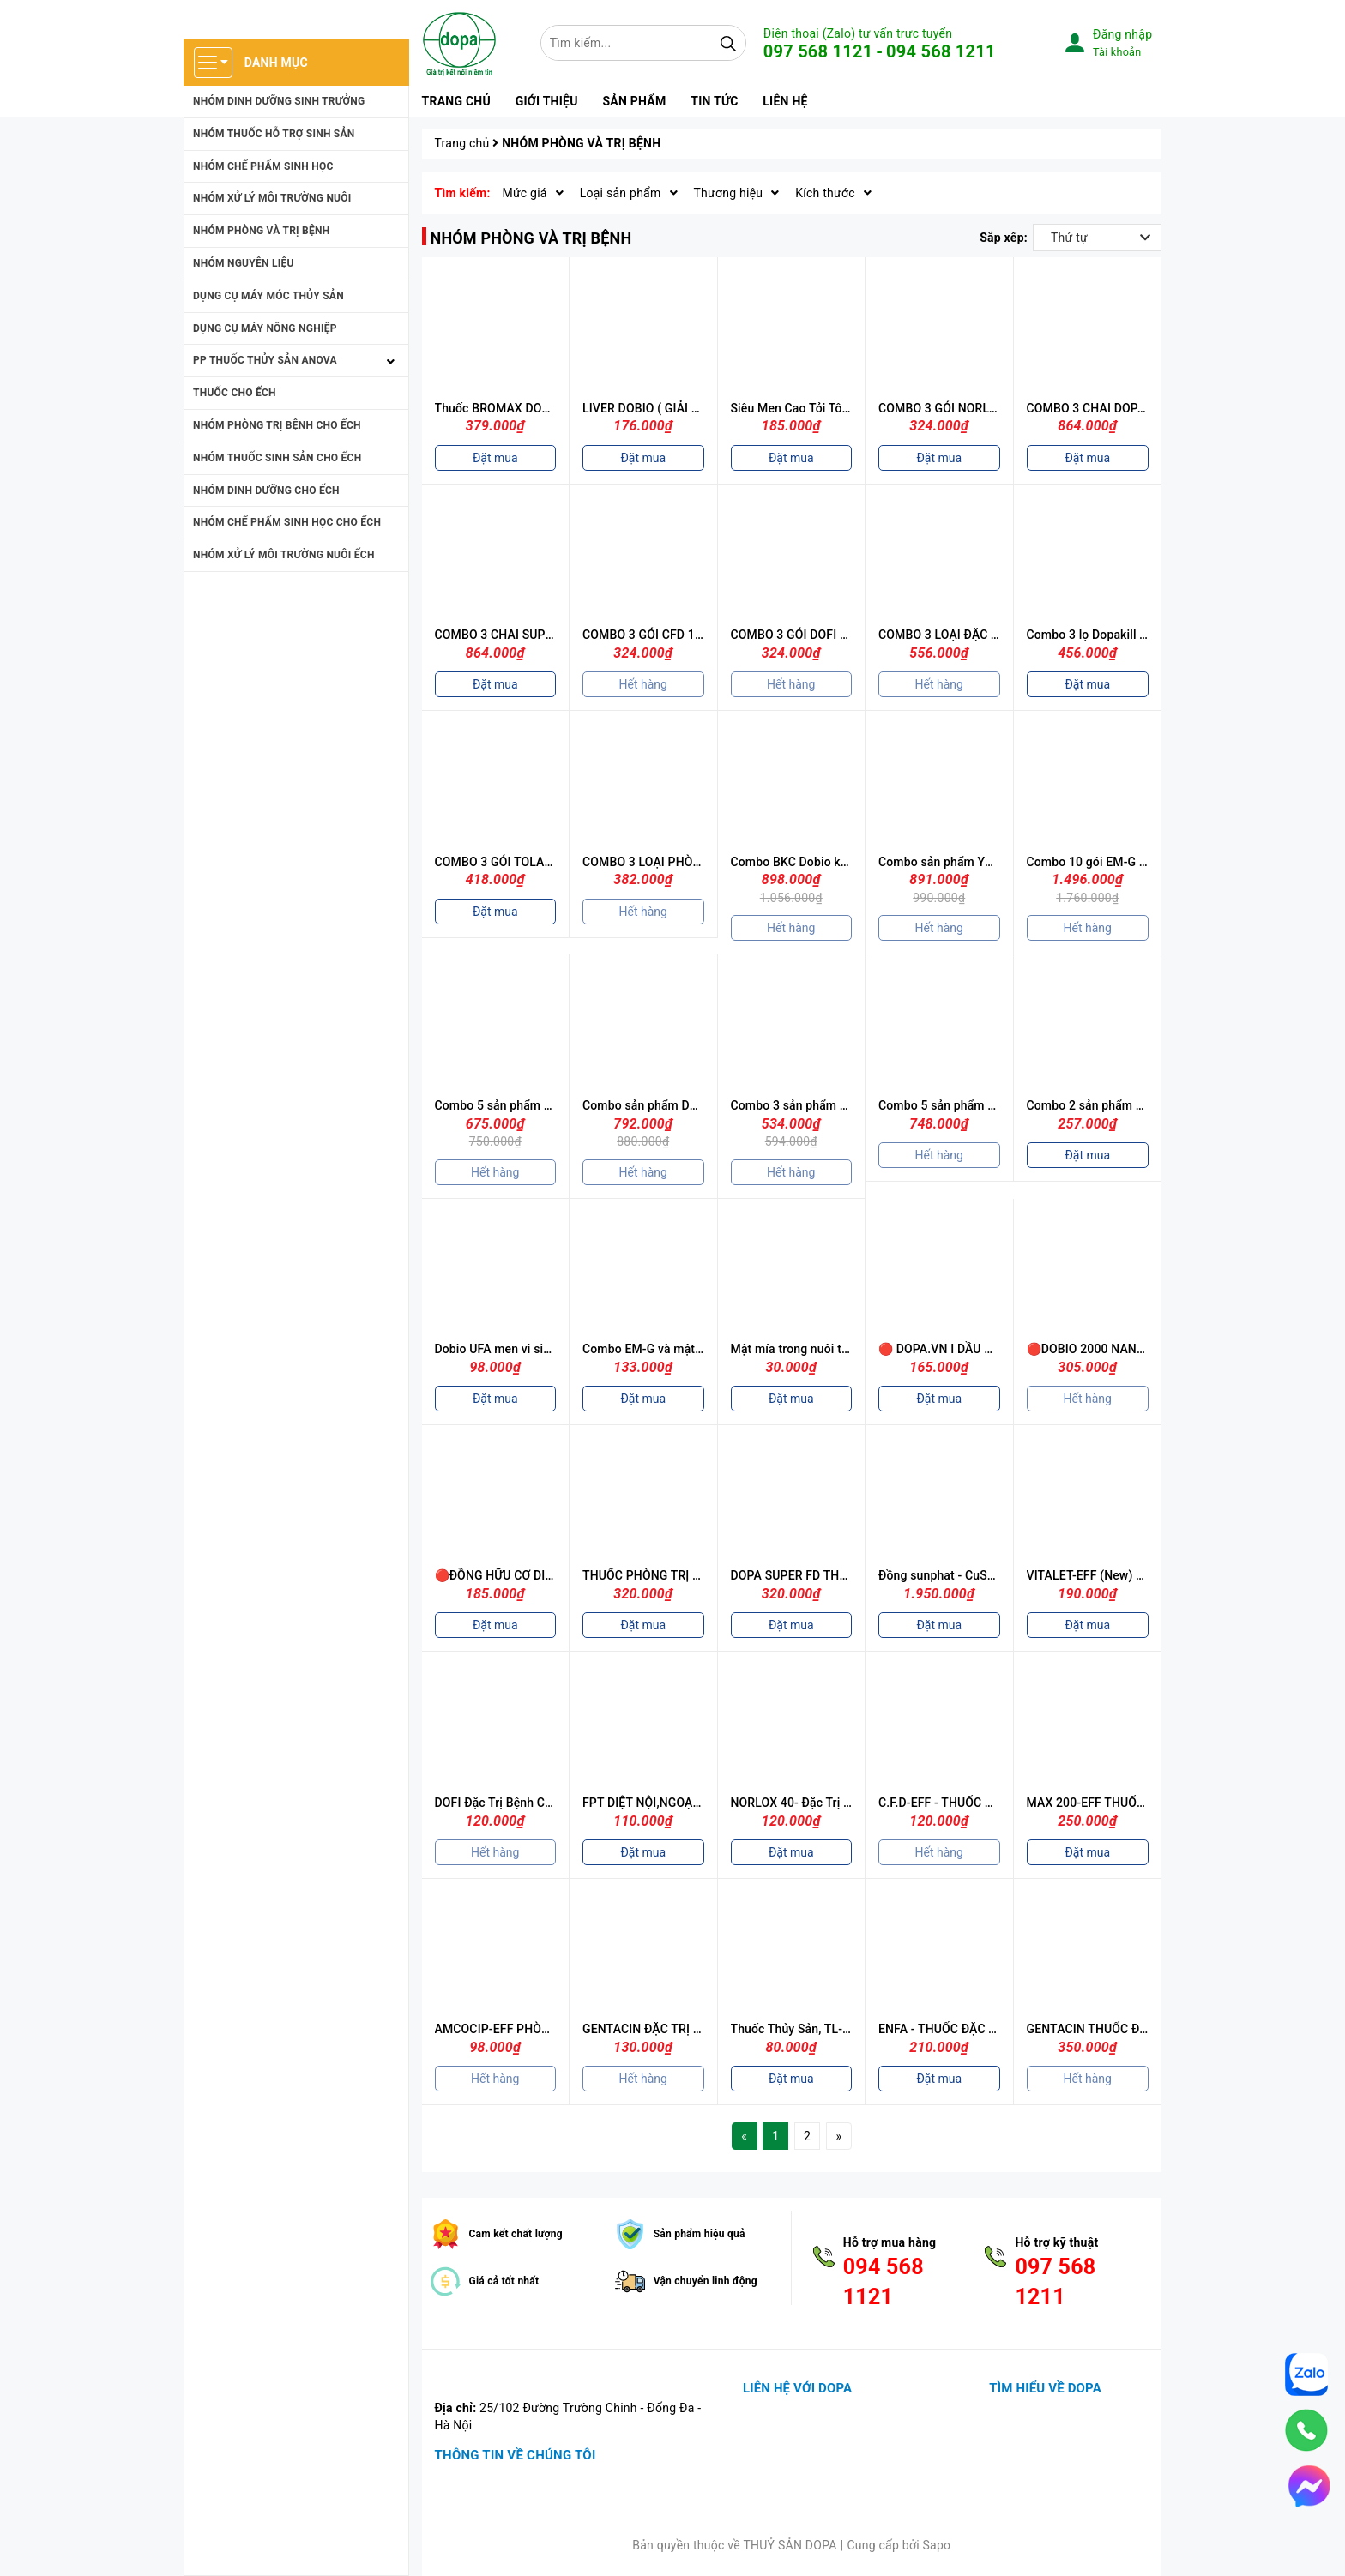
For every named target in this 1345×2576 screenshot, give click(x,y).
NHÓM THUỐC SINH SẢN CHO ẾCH (277, 458)
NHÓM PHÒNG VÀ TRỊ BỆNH (261, 231)
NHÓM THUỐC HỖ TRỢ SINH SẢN (274, 134)
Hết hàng (643, 684)
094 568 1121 (883, 2281)
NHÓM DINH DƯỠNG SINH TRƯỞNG (279, 101)
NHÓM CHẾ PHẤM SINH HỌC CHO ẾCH (287, 522)
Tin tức (714, 101)
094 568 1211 (941, 51)
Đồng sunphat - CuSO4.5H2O (957, 1575)
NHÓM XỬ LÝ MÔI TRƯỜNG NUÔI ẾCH (284, 555)
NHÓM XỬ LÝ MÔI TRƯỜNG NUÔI (272, 198)
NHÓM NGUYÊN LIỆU (243, 263)
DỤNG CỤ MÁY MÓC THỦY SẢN (268, 296)
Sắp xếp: (1004, 237)
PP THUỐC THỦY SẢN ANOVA (265, 360)
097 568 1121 (818, 51)
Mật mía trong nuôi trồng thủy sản (823, 1349)
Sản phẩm (634, 101)
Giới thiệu (547, 101)
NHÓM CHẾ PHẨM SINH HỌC (263, 166)
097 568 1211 (1055, 2281)
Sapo (937, 2545)
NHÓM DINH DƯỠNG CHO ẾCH (266, 491)
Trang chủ (456, 101)
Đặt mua (495, 458)
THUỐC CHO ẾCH (234, 393)
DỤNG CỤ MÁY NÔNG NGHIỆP (265, 328)
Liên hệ (785, 101)
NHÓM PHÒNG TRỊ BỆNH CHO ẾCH (277, 425)
